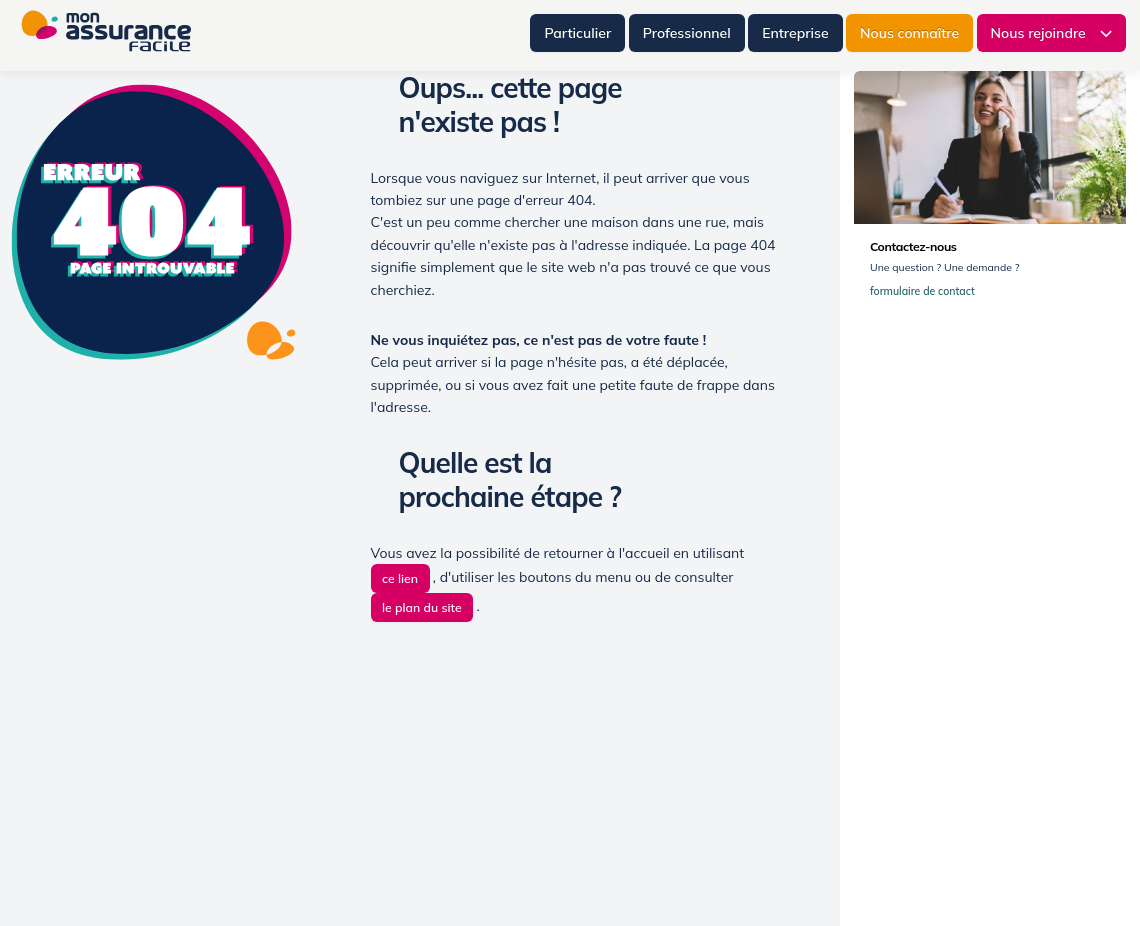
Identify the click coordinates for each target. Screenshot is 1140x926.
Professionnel (687, 33)
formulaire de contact (927, 292)
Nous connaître (909, 33)
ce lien (400, 578)
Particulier (577, 33)
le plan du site (422, 607)
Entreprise (795, 33)
